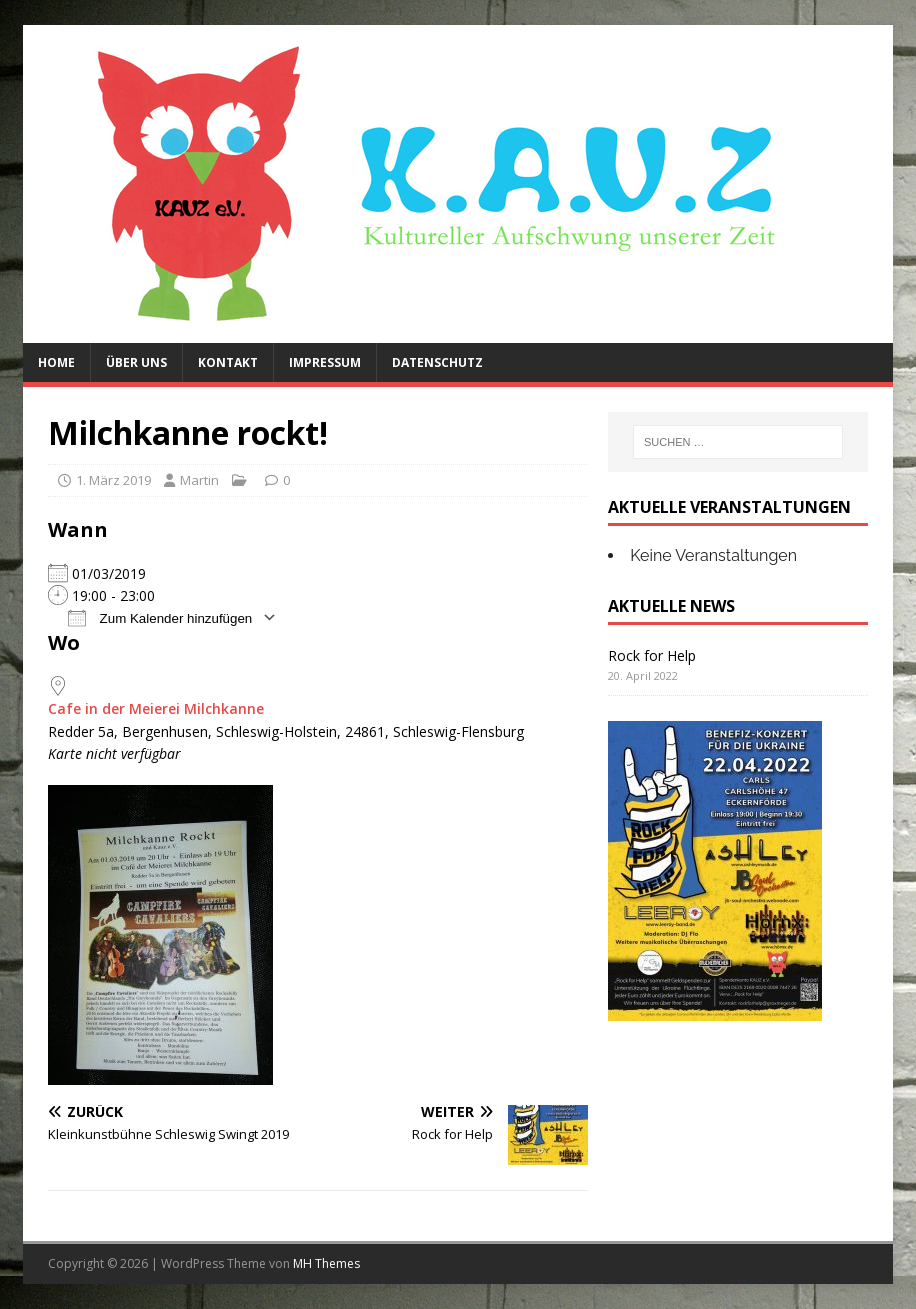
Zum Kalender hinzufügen (160, 617)
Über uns (136, 362)
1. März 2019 (113, 480)
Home (56, 362)
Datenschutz (437, 362)
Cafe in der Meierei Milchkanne (156, 708)
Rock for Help (652, 655)
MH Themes (326, 1263)
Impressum (325, 362)
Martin (199, 480)
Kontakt (228, 362)
